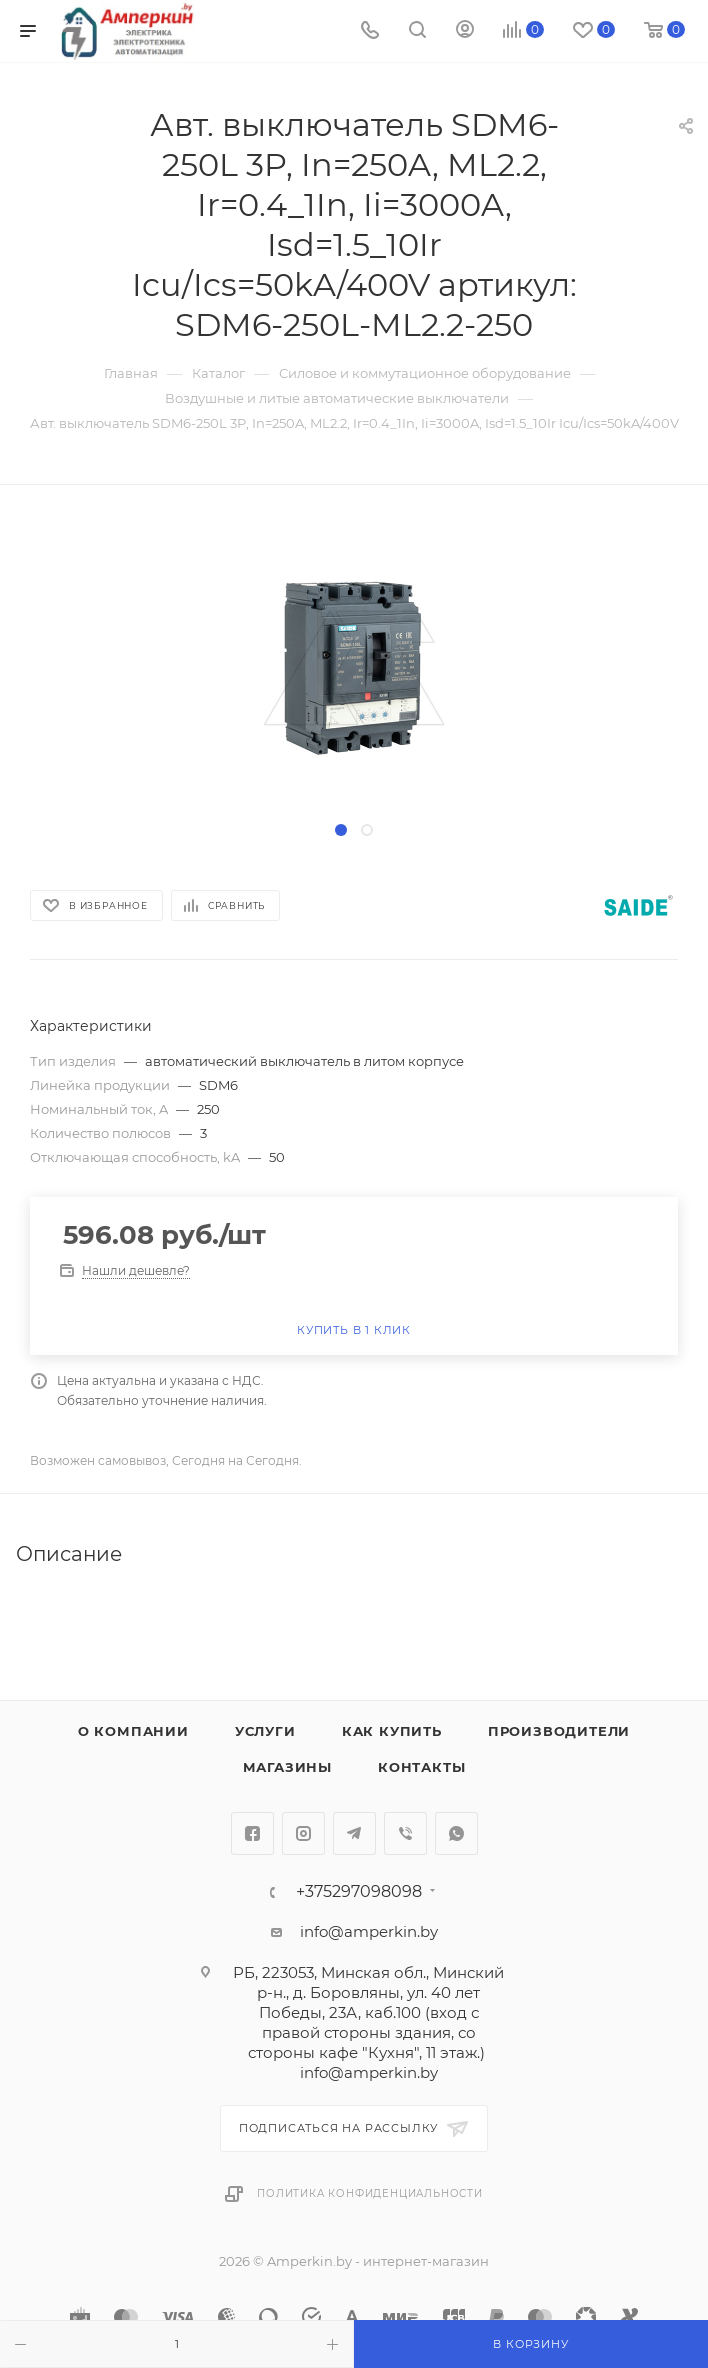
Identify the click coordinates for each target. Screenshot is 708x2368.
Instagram (303, 1833)
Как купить (392, 1731)
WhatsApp (456, 1833)
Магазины (287, 1767)
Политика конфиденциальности (370, 2193)
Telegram (354, 1833)
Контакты (421, 1767)
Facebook (252, 1833)
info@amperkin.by (369, 1931)
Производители (559, 1731)
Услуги (265, 1731)
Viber (405, 1833)
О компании (133, 1731)
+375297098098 (359, 1892)
